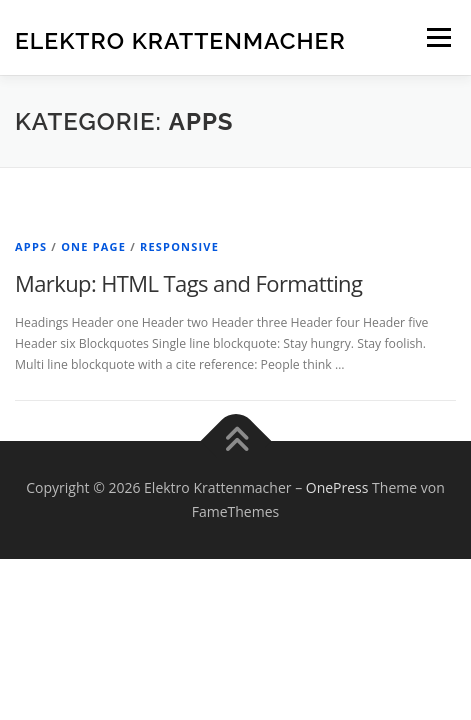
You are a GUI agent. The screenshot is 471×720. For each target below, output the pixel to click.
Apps (31, 246)
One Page (93, 246)
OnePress (337, 487)
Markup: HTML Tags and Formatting (188, 283)
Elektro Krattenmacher (180, 39)
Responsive (179, 246)
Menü (437, 37)
